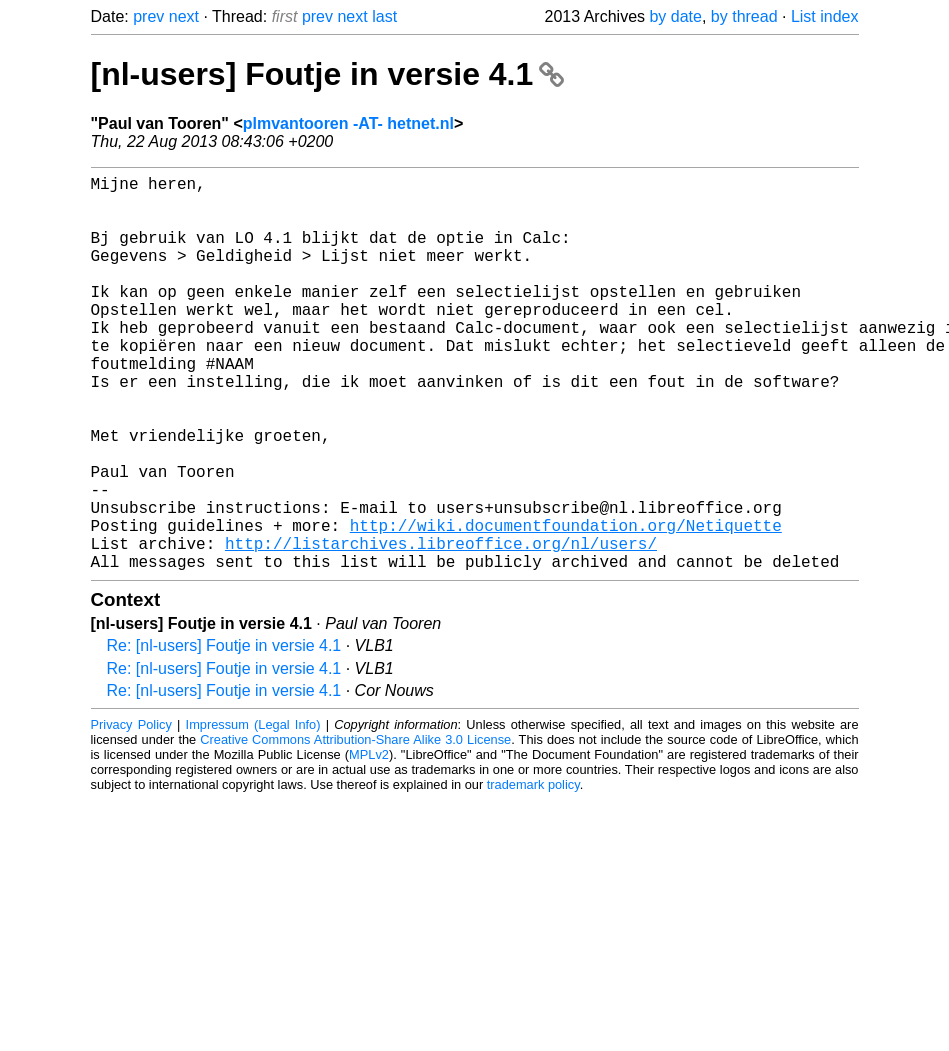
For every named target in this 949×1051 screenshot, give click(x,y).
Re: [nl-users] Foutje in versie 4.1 (224, 733)
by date (675, 16)
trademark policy (533, 872)
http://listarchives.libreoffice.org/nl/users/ (441, 627)
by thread (744, 16)
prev (148, 16)
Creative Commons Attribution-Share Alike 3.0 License (355, 827)
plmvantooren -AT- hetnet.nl (348, 123)
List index (825, 16)
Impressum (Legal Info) (253, 812)
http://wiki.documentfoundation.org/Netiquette (566, 605)
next (184, 16)
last (384, 16)
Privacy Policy (131, 812)
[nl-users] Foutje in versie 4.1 (328, 74)
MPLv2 (369, 842)
